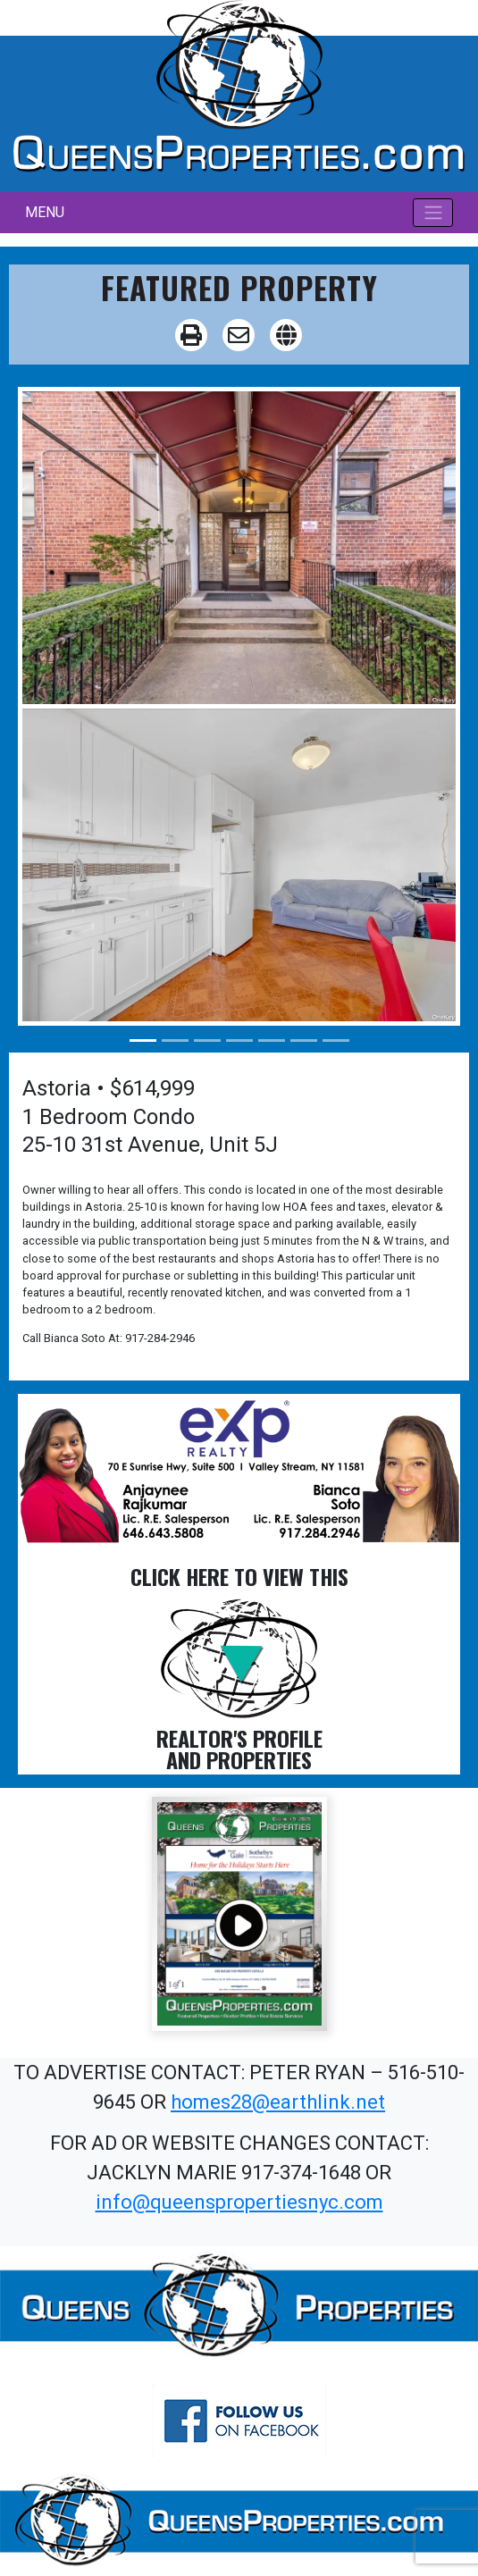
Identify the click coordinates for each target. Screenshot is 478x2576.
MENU (44, 212)
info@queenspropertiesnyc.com (239, 2202)
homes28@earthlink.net (278, 2102)
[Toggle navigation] (433, 212)
